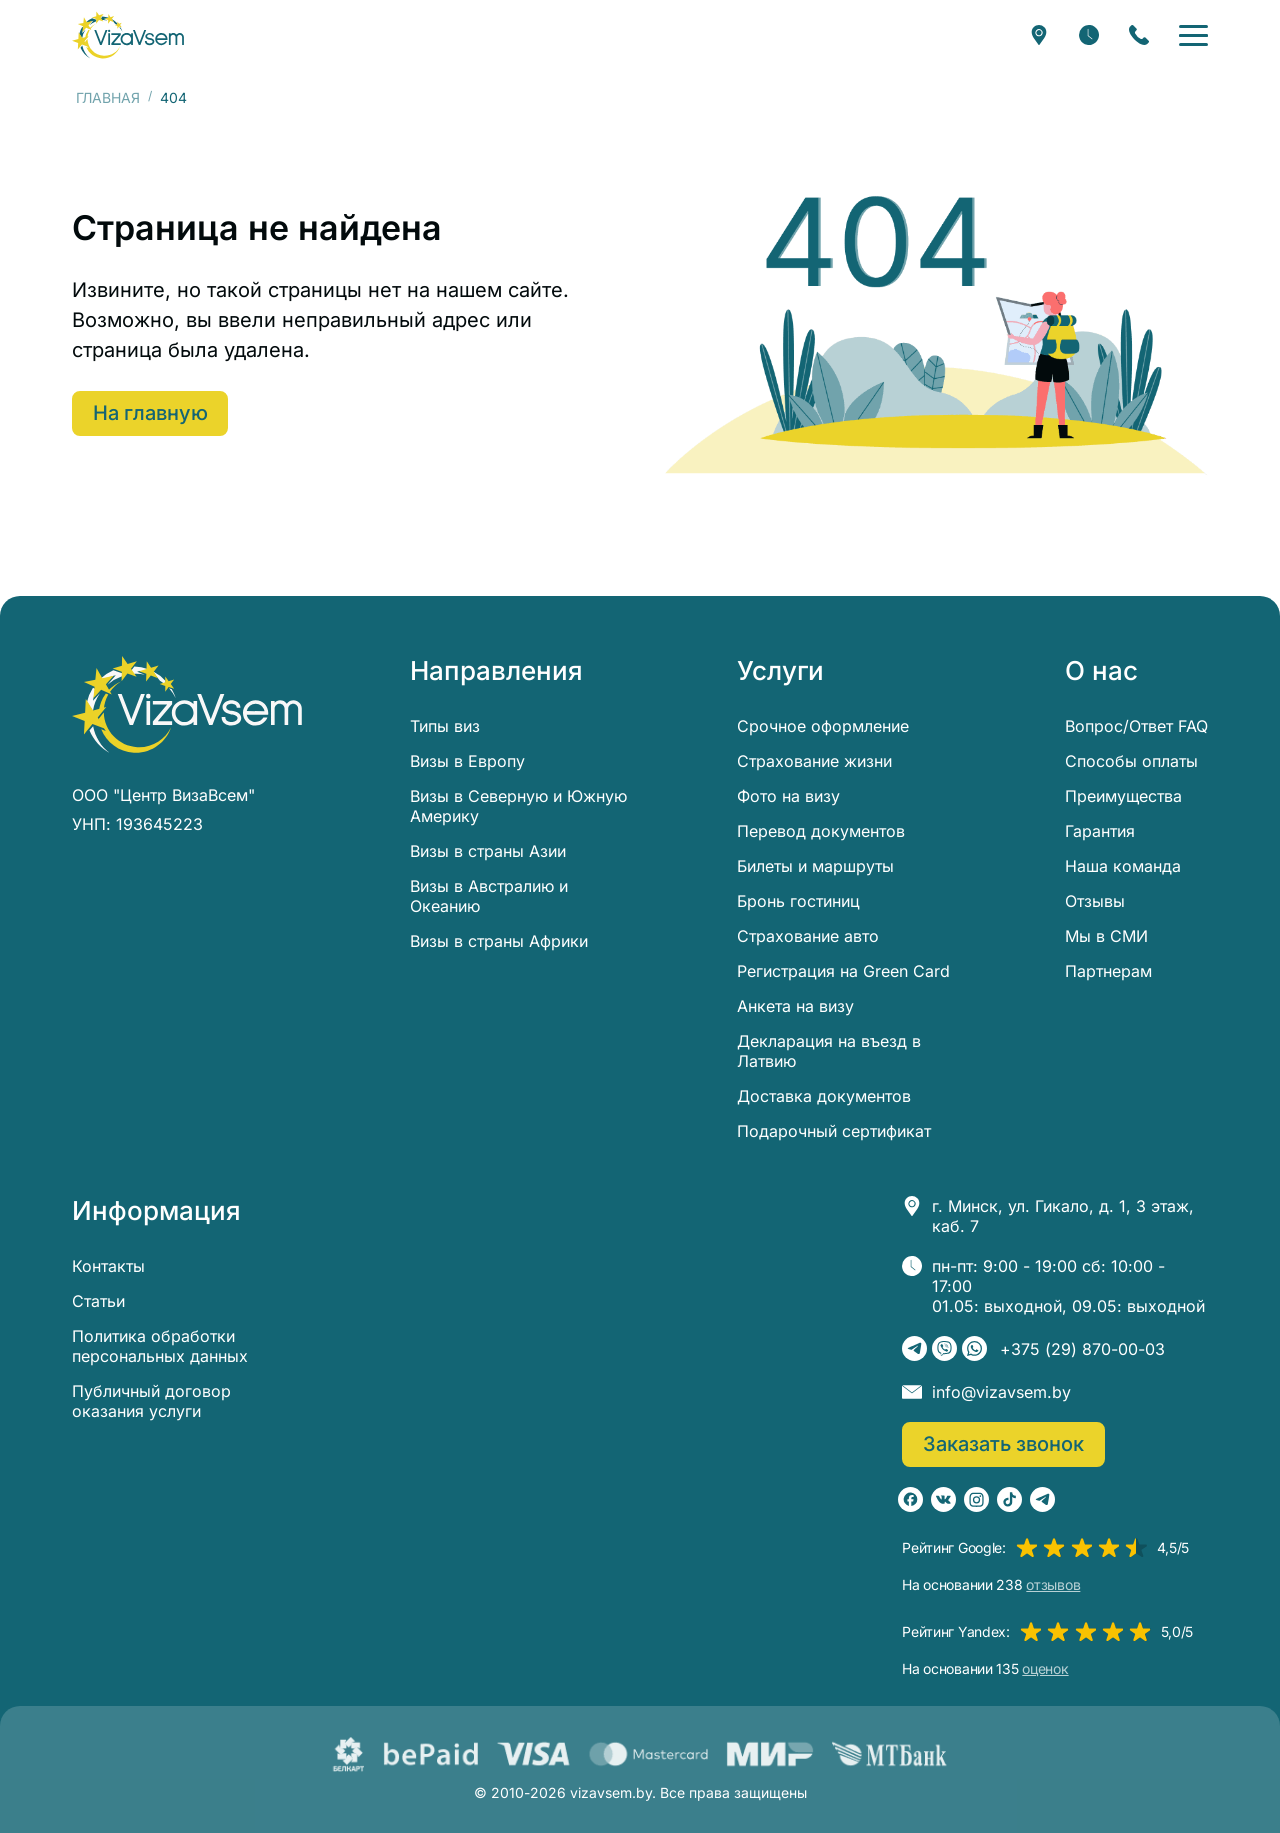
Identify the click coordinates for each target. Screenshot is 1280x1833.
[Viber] (944, 1348)
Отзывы (1095, 901)
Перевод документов (821, 831)
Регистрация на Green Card (843, 971)
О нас (1101, 671)
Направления (496, 671)
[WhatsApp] (974, 1348)
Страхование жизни (814, 761)
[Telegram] (914, 1348)
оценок (1045, 1669)
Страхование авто (808, 936)
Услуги (780, 671)
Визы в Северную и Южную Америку (518, 806)
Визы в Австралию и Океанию (489, 896)
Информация (156, 1211)
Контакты (108, 1266)
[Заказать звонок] (1139, 35)
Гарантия (1100, 831)
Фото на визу (788, 796)
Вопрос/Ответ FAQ (1136, 726)
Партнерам (1108, 971)
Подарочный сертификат (834, 1131)
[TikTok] (1009, 1499)
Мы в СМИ (1106, 936)
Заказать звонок (1004, 1444)
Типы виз (445, 726)
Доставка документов (824, 1096)
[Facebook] (910, 1499)
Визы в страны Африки (499, 941)
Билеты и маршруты (815, 866)
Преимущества (1123, 796)
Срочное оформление (823, 726)
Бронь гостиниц (798, 901)
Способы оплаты (1131, 761)
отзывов (1053, 1585)
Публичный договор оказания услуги (151, 1401)
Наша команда (1123, 866)
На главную (151, 413)
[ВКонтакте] (943, 1499)
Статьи (98, 1301)
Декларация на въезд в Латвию (829, 1051)
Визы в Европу (467, 761)
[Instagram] (976, 1499)
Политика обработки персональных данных (160, 1346)
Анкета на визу (795, 1006)
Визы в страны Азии (488, 851)
